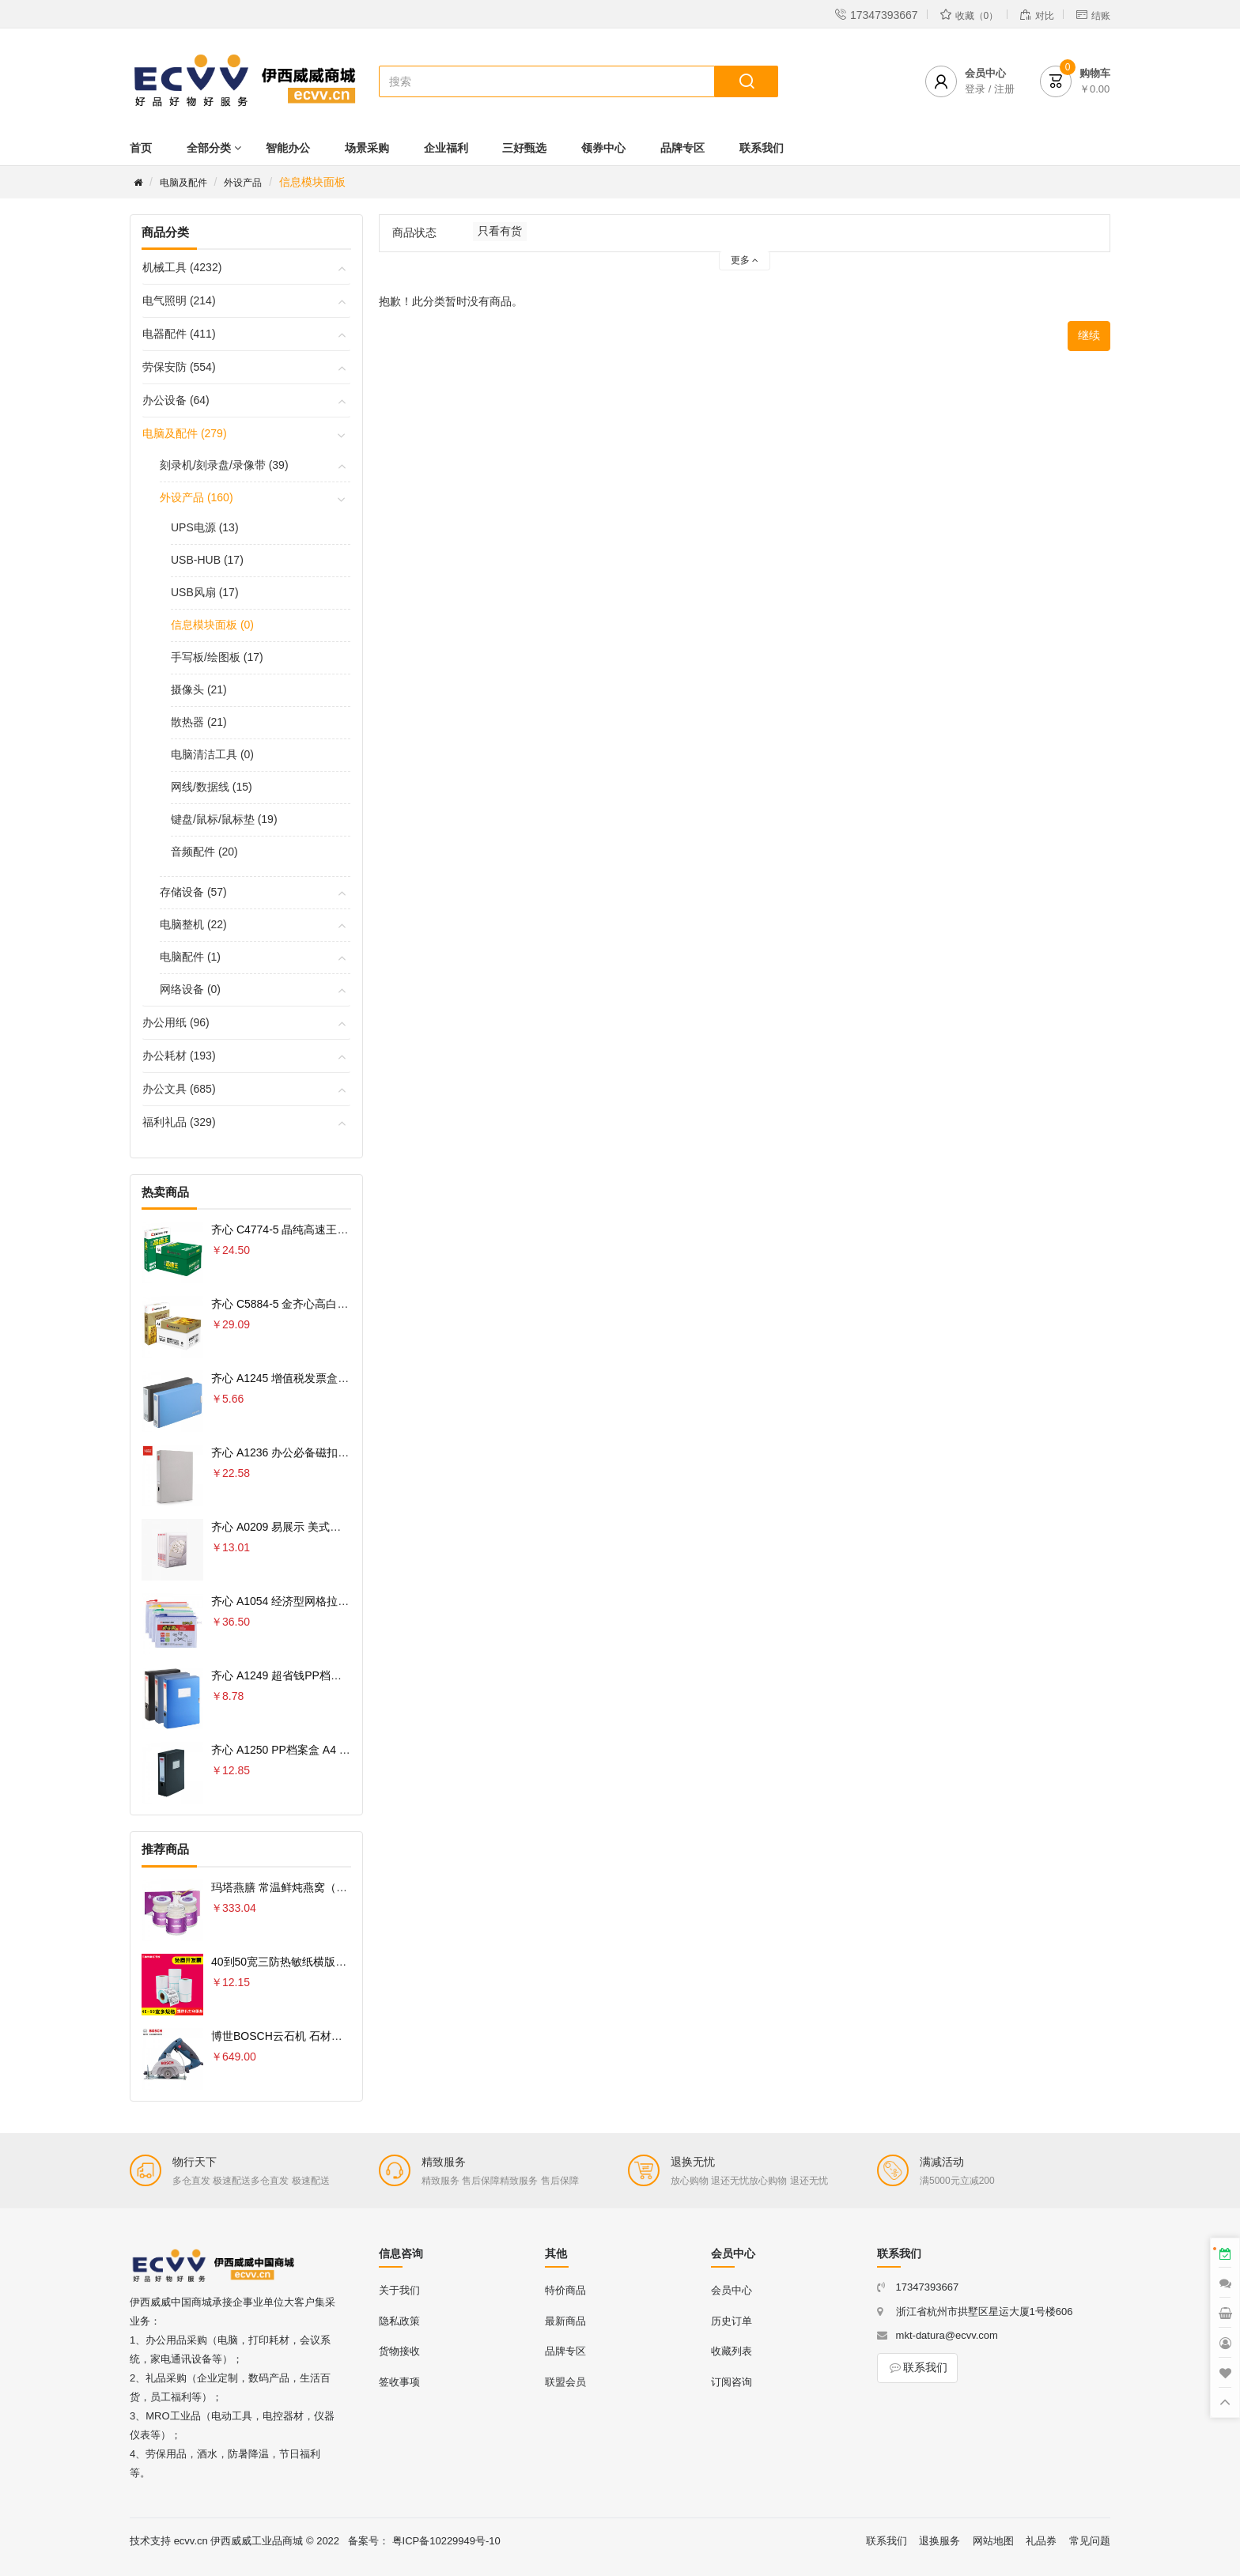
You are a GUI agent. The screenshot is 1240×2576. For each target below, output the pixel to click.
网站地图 (993, 2541)
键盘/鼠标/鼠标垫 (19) (224, 819)
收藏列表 (731, 2351)
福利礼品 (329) (179, 1122)
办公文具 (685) (179, 1088)
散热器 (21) (199, 722)
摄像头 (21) (199, 689)
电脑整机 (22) (193, 924)
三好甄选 (524, 148)
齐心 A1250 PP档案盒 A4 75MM (290, 1749)
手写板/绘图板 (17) (217, 657)
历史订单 (731, 2321)
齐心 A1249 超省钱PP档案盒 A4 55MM (307, 1675)
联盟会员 (565, 2382)
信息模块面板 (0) (212, 624)
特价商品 (565, 2290)
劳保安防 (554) (179, 367)
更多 (744, 260)
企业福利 (446, 148)
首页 (141, 148)
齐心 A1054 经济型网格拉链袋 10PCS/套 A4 (320, 1601)
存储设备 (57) (193, 892)
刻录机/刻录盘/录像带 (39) (224, 465)
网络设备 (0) (190, 989)
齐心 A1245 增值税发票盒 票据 (287, 1378)
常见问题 (1089, 2541)
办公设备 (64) (176, 400)
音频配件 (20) (204, 851)
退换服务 (939, 2541)
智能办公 (288, 148)
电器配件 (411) (179, 333)
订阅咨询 (731, 2382)
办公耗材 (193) (179, 1055)
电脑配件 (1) (190, 956)
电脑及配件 (183, 182)
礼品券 (1041, 2541)
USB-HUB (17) (207, 559)
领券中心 (603, 148)
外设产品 (243, 182)
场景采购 (367, 148)
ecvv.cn (191, 2541)
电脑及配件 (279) (184, 433)
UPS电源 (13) (205, 527)
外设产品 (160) (196, 497)
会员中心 (731, 2290)
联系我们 (761, 148)
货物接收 (399, 2351)
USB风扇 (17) (205, 592)
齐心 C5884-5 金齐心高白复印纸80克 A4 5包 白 (328, 1303)
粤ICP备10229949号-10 (446, 2541)
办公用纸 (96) (176, 1022)
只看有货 (500, 231)
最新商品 (565, 2321)
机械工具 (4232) (181, 267)
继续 (1089, 335)
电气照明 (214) (179, 300)
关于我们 (399, 2290)
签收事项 (399, 2382)
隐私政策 (399, 2321)
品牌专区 (682, 148)
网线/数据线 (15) (211, 786)
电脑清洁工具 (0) (212, 754)
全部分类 (209, 148)
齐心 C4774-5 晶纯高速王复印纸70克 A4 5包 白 (328, 1229)
